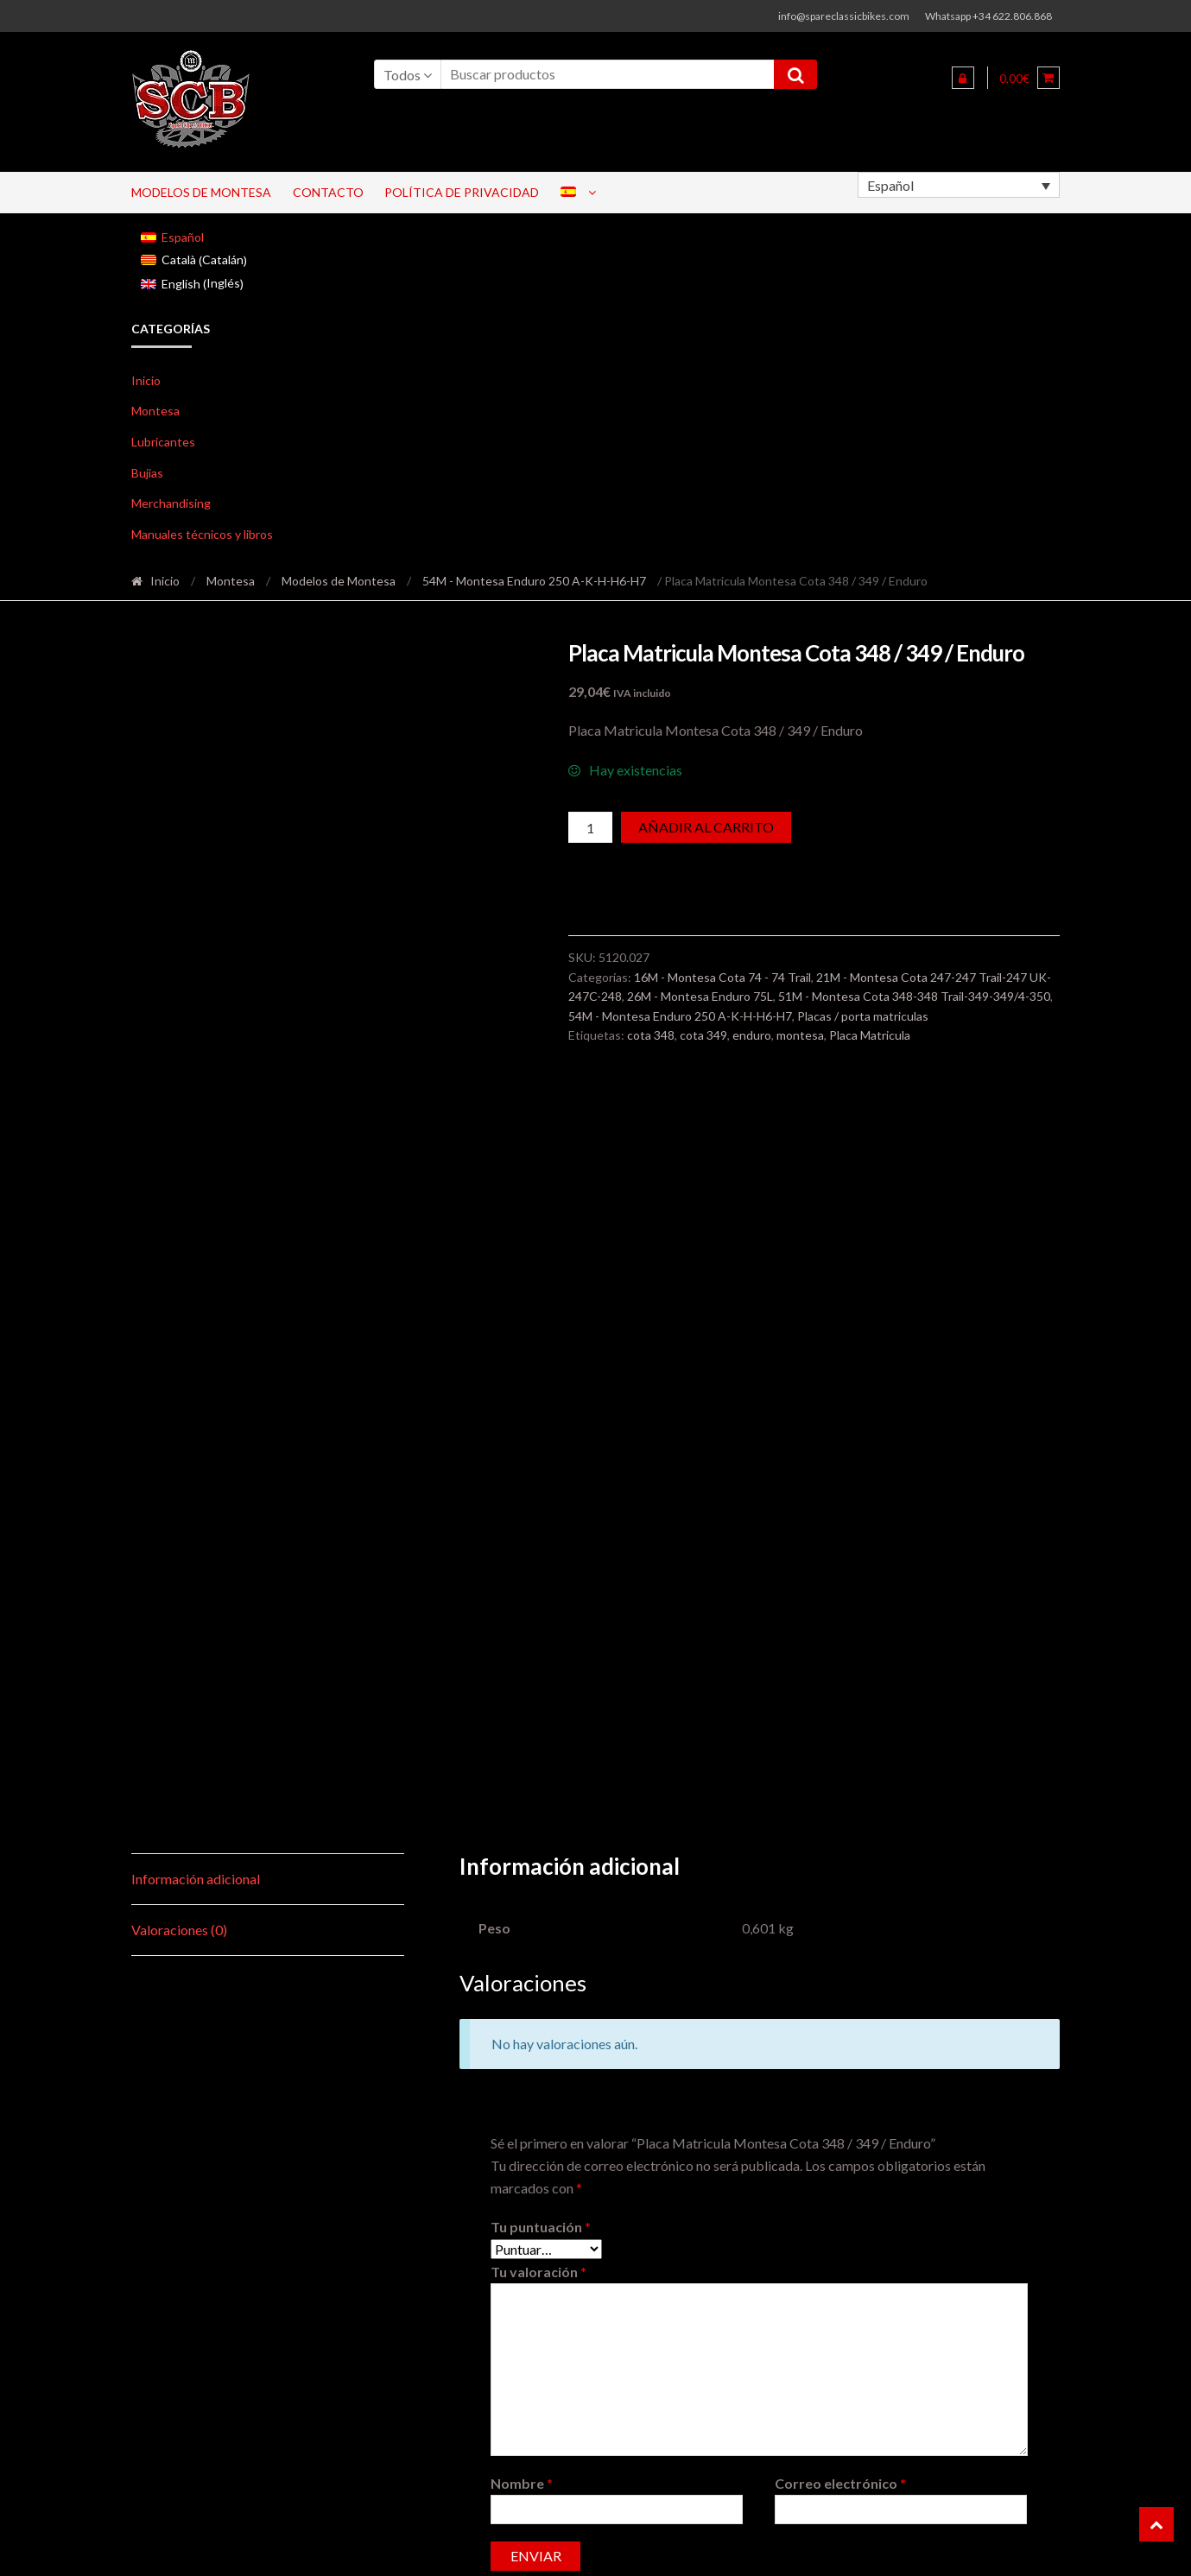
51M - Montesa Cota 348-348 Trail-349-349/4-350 (914, 996)
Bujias (147, 472)
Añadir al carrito (706, 827)
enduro (751, 1035)
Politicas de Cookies (780, 2547)
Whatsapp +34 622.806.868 (988, 15)
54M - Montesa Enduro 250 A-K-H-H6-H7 (534, 580)
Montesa (155, 410)
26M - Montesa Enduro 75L (700, 996)
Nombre (522, 1866)
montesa (800, 1035)
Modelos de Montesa (201, 192)
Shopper (277, 2547)
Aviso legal (882, 2547)
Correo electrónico (840, 1866)
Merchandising (171, 503)
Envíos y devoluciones (990, 2547)
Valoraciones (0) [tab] (179, 1313)
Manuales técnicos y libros (202, 534)
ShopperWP (388, 2547)
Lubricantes (163, 441)
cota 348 (651, 1035)
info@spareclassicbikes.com (843, 15)
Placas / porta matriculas (862, 1016)
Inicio (146, 380)
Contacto (328, 192)
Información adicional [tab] (195, 1262)
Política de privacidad (461, 192)
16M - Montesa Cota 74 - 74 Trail (722, 977)
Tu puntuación (541, 1610)
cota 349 (703, 1035)
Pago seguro (674, 2547)
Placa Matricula (869, 1035)
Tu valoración (538, 1655)
